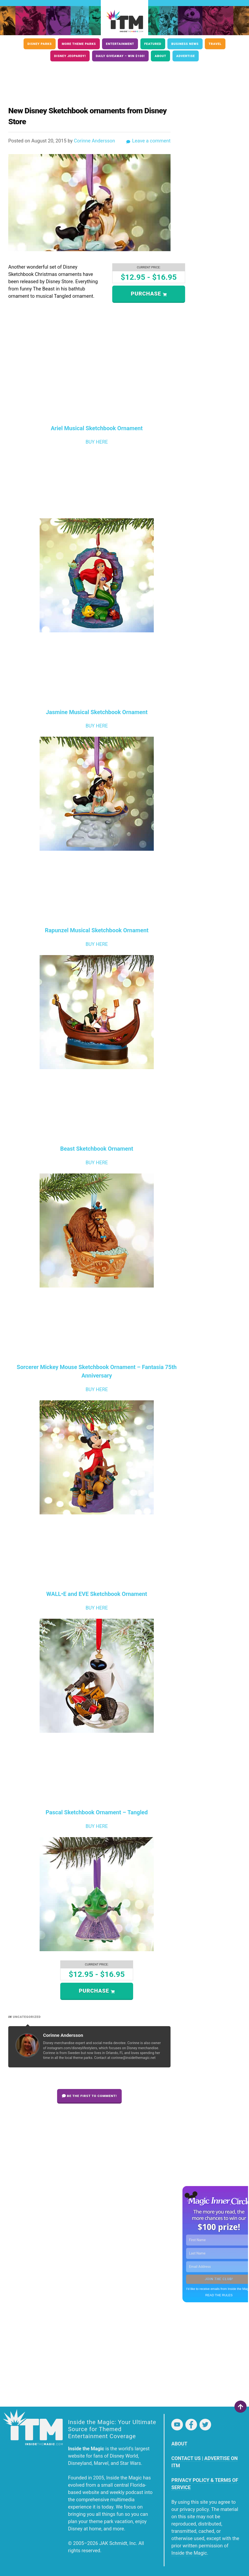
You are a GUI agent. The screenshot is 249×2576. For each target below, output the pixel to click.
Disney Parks (39, 44)
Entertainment (120, 44)
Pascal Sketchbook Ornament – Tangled (97, 1812)
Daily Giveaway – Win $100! (120, 56)
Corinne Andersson (94, 141)
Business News (184, 44)
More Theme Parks (79, 44)
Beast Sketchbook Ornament (96, 1148)
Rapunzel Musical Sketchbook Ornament (96, 930)
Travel (215, 44)
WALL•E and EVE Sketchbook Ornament (96, 1594)
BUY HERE (97, 442)
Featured (153, 44)
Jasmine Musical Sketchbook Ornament (97, 712)
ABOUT (179, 2444)
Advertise (185, 56)
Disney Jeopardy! (70, 56)
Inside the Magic (189, 2553)
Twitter (205, 2424)
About (160, 56)
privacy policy (194, 2509)
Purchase (148, 293)
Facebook (191, 2424)
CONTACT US (185, 2458)
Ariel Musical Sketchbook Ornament (97, 428)
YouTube (177, 2424)
